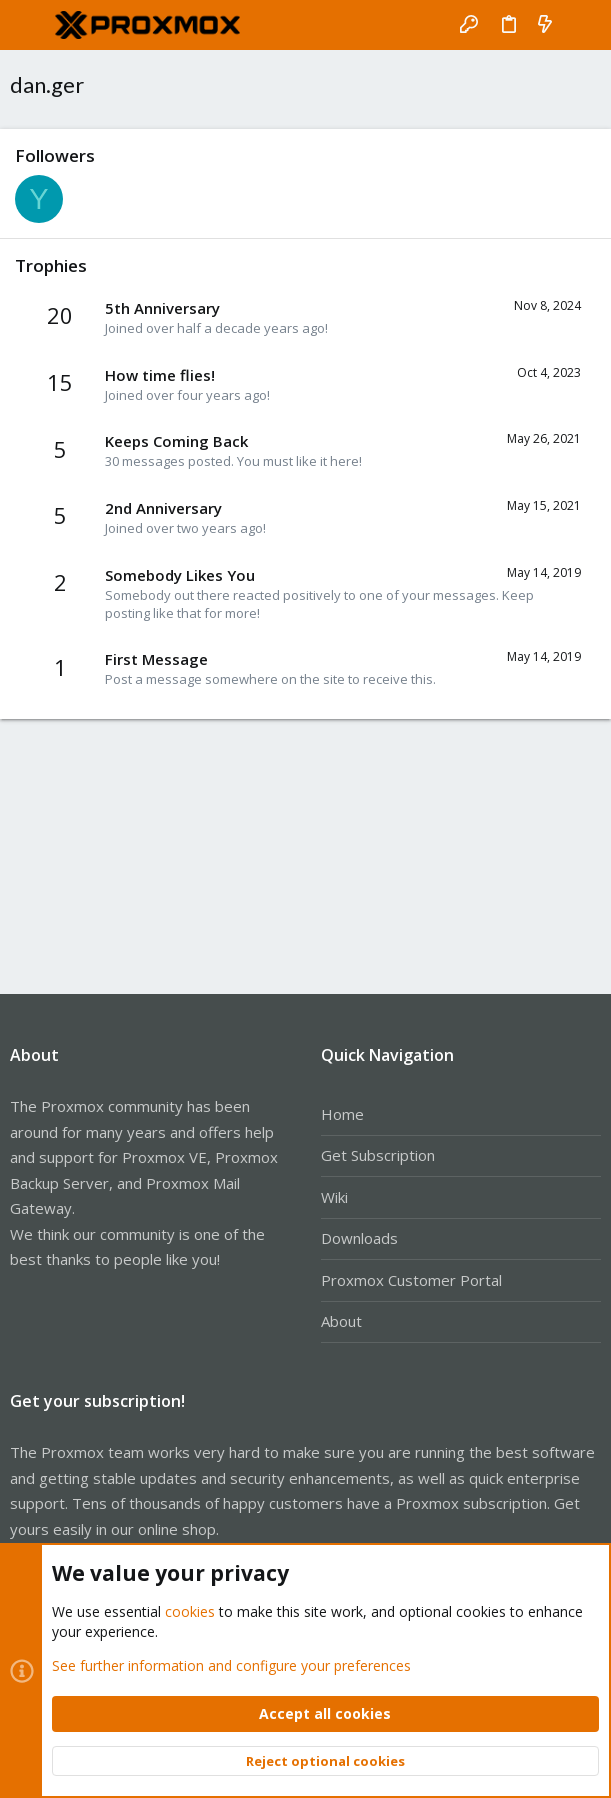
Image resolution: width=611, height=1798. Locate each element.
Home (342, 1114)
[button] (30, 25)
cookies (190, 1611)
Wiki (334, 1197)
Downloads (359, 1238)
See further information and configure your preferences (231, 1664)
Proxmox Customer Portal (411, 1280)
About (341, 1321)
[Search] (581, 25)
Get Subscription (378, 1155)
